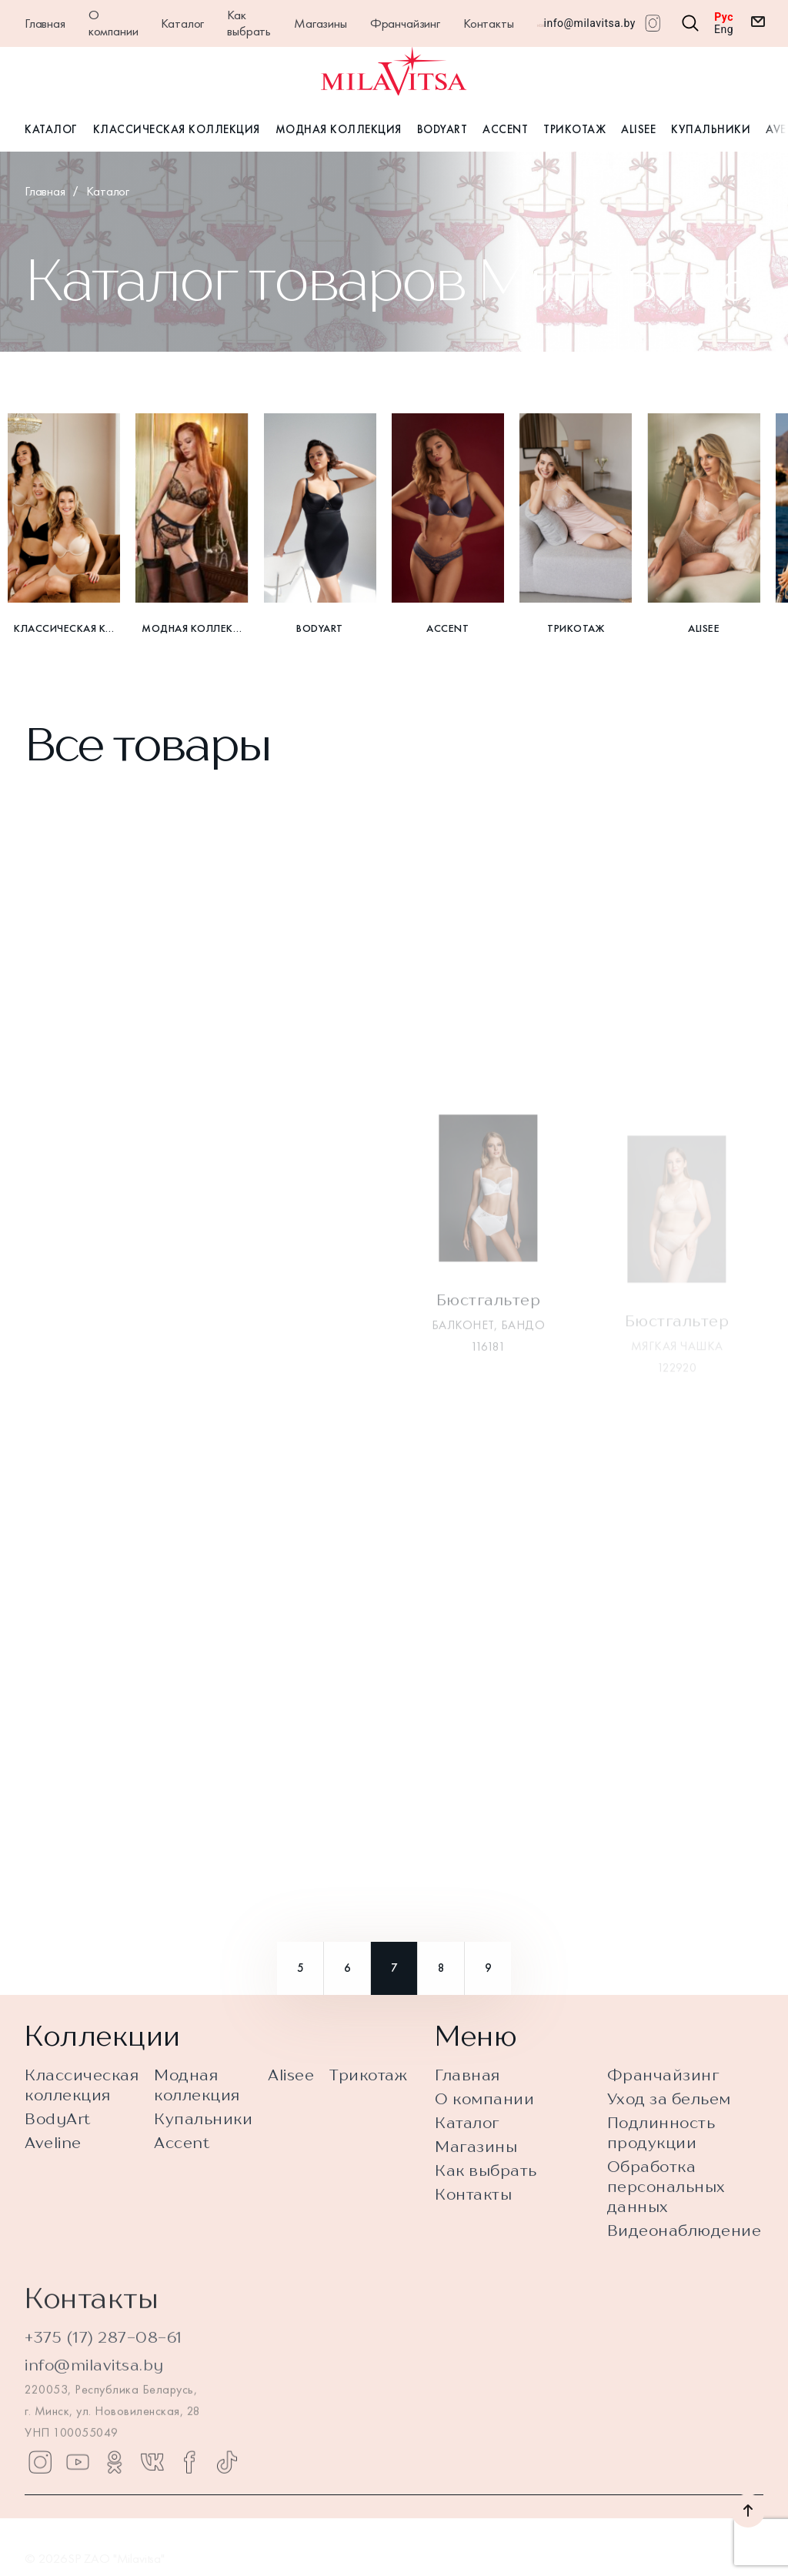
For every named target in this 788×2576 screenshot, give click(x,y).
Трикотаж (574, 129)
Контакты (488, 23)
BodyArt (442, 129)
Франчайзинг (405, 23)
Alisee (638, 129)
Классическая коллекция (176, 129)
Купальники (710, 129)
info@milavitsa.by (590, 23)
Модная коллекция (338, 129)
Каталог (182, 23)
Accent (505, 129)
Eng (723, 29)
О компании (113, 22)
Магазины (320, 23)
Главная (45, 23)
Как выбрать (249, 22)
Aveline (53, 2163)
